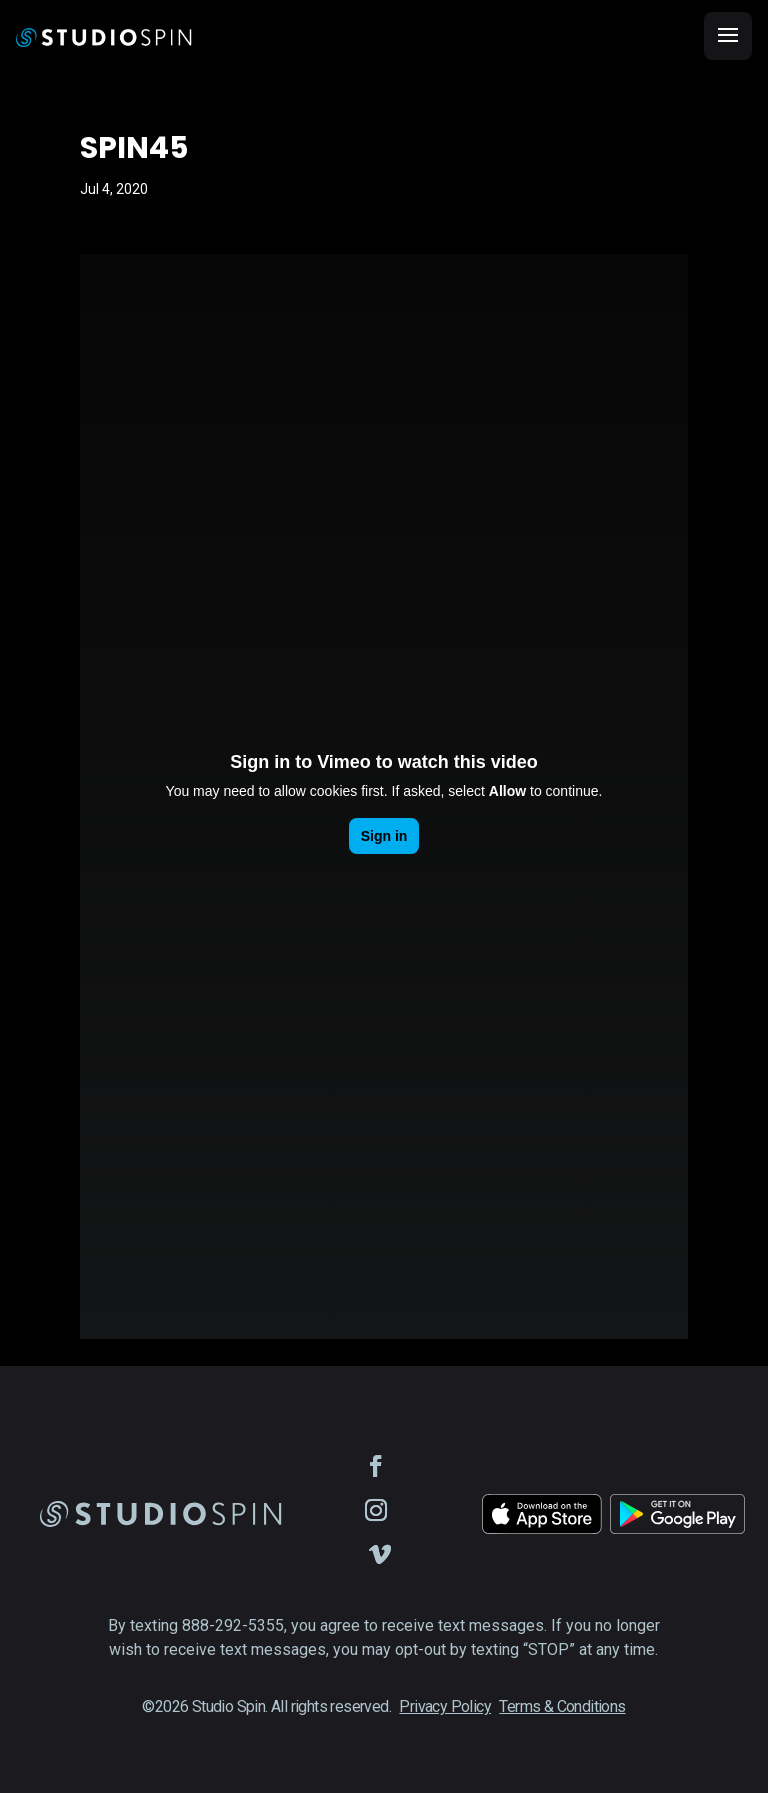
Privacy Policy (445, 1706)
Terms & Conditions (562, 1706)
